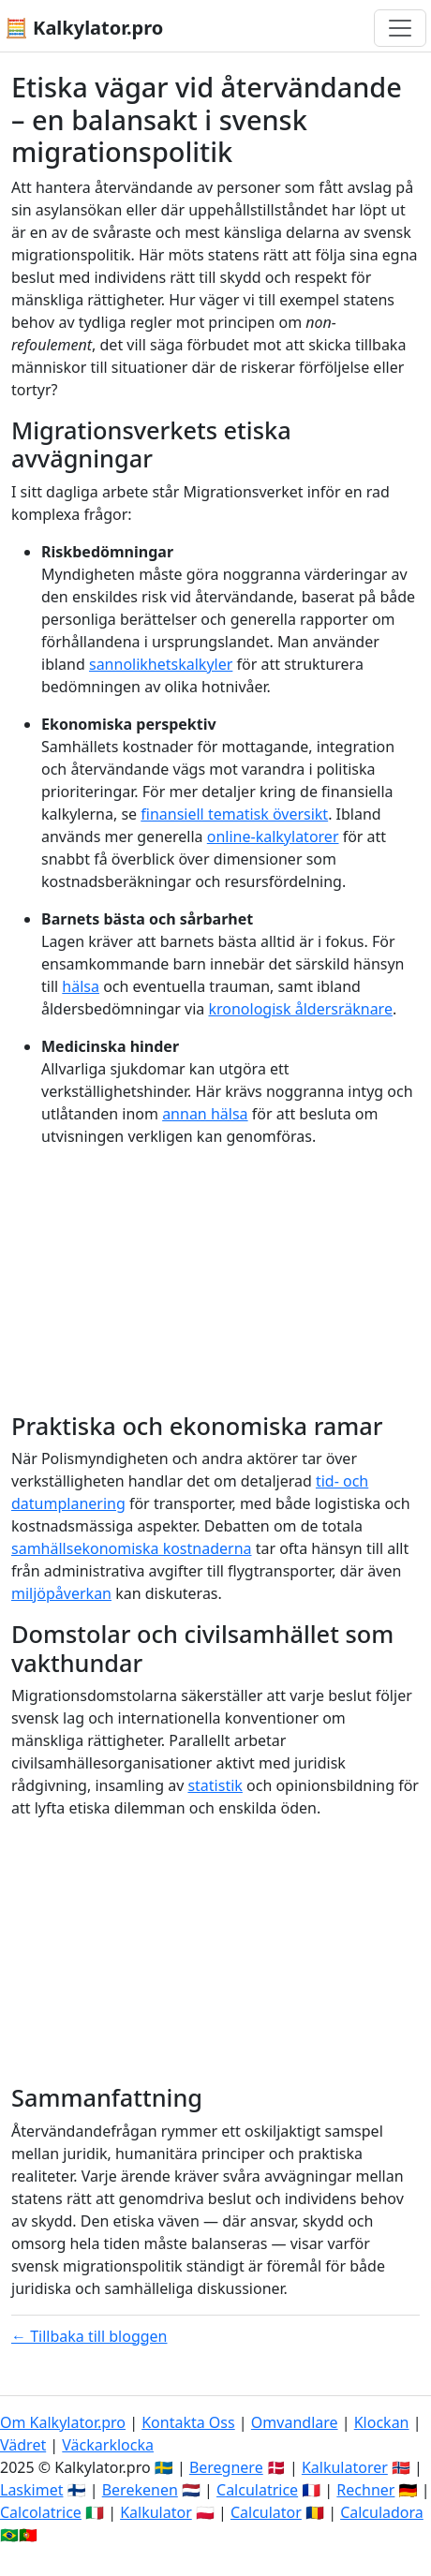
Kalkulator (156, 2512)
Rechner (365, 2490)
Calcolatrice (41, 2512)
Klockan (381, 2422)
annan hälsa (204, 1113)
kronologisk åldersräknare (300, 1009)
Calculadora (382, 2512)
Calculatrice (257, 2490)
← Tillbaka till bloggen (89, 2336)
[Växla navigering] (400, 28)
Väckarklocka (108, 2445)
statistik (214, 1785)
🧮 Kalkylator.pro (84, 27)
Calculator (266, 2512)
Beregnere (226, 2467)
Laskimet (31, 2490)
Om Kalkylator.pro (63, 2422)
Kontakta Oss (188, 2422)
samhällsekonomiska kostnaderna (131, 1548)
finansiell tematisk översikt (234, 814)
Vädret (23, 2445)
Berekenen (140, 2490)
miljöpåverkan (61, 1593)
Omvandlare (294, 2422)
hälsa (80, 986)
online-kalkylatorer (273, 836)
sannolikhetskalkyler (160, 664)
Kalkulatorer (345, 2467)
